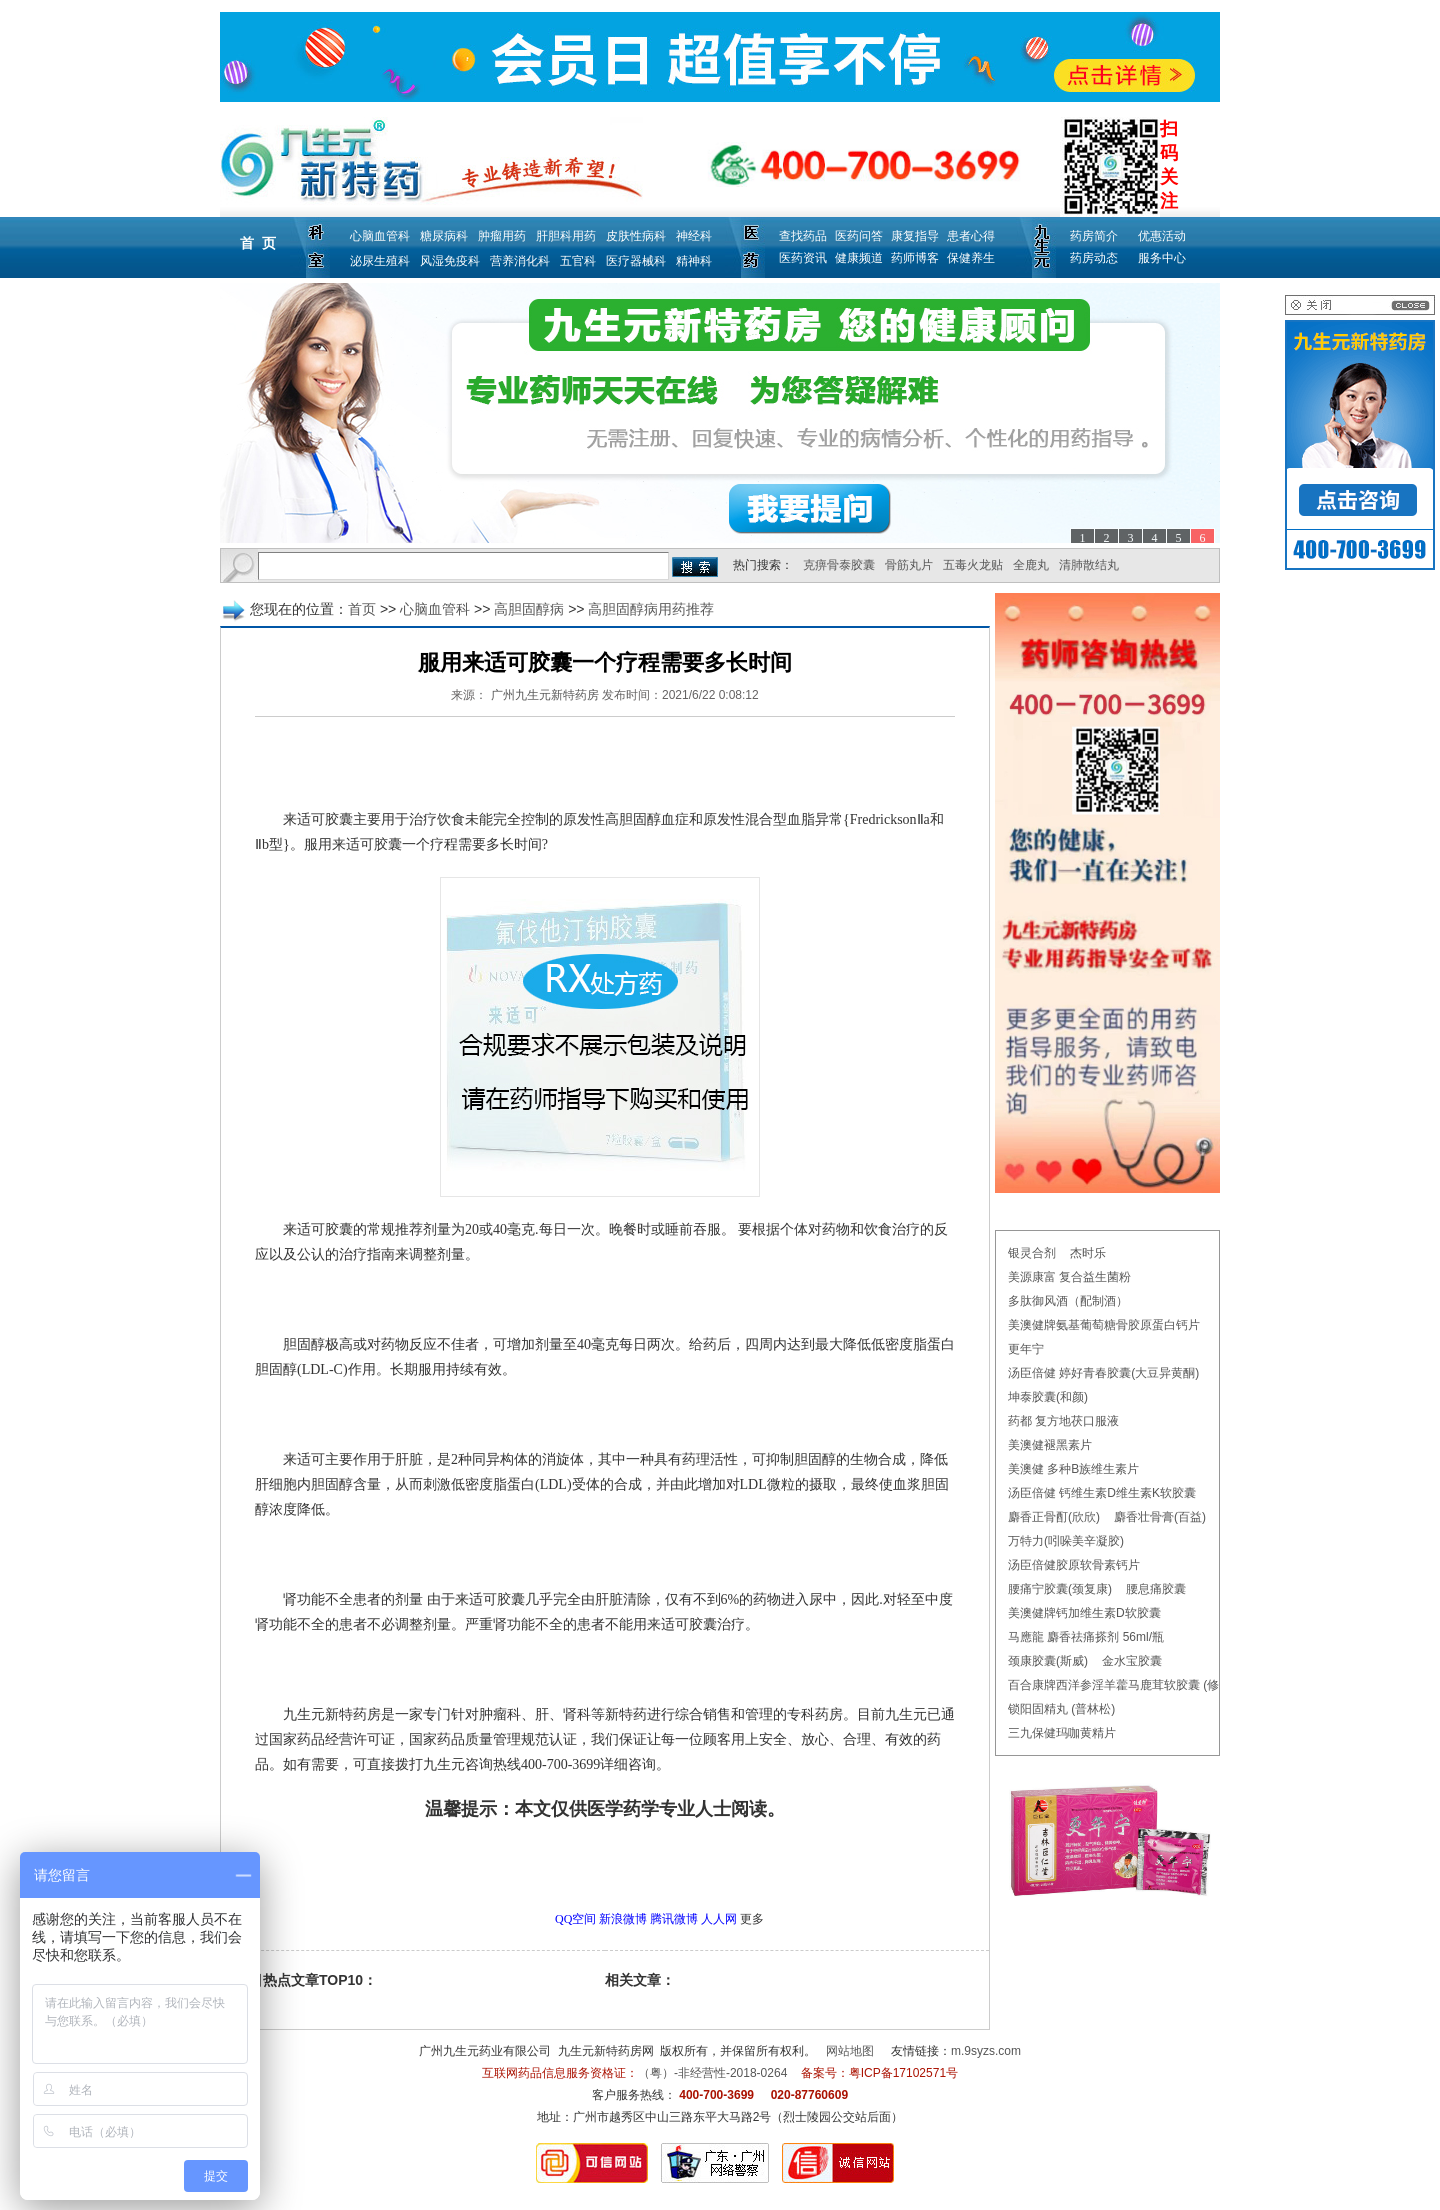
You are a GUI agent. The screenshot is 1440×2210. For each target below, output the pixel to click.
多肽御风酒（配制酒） (1068, 1301)
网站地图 (850, 2051)
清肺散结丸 (1089, 565)
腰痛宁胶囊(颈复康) (1060, 1589)
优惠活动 (1162, 236)
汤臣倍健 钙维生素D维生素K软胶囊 (1102, 1493)
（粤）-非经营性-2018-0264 (712, 2073)
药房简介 (1094, 236)
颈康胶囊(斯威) (1048, 1661)
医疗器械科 (636, 261)
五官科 (578, 261)
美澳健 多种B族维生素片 (1073, 1469)
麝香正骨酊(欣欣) (1054, 1517)
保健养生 (971, 258)
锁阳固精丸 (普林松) (1061, 1709)
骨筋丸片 (909, 565)
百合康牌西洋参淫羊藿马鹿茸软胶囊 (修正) (1121, 1685)
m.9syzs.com (986, 2051)
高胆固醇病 (529, 609)
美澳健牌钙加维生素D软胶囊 (1084, 1613)
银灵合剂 (1032, 1253)
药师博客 (915, 258)
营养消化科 (520, 261)
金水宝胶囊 (1132, 1661)
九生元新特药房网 (606, 2051)
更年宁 (1026, 1349)
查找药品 (803, 236)
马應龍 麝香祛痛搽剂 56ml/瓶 (1086, 1637)
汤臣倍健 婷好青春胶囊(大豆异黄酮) (1103, 1373)
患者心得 (971, 236)
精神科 (694, 261)
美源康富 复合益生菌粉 (1069, 1277)
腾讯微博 (674, 1919)
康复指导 (915, 236)
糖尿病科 (444, 236)
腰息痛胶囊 (1156, 1589)
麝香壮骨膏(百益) (1160, 1517)
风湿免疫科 (450, 261)
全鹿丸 (1031, 565)
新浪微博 (623, 1919)
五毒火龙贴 (973, 565)
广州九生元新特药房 (545, 695)
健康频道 (859, 258)
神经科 (694, 236)
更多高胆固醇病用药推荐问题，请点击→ (563, 1865)
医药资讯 (803, 258)
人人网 (719, 1919)
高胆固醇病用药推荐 (651, 609)
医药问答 (859, 236)
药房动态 (1094, 258)
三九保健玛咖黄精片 (1062, 1733)
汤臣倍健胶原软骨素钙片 (1074, 1565)
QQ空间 (575, 1919)
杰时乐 (1088, 1253)
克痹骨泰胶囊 (839, 565)
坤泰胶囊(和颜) (1048, 1397)
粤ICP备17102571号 (903, 2073)
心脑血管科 (380, 236)
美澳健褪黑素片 (1050, 1445)
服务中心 (1162, 258)
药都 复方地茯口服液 (1063, 1421)
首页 (362, 609)
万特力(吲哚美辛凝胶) (1066, 1541)
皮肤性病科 (636, 236)
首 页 (258, 243)
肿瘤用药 (502, 236)
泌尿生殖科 (380, 261)
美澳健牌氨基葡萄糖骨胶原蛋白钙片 (1104, 1325)
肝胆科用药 (566, 236)
